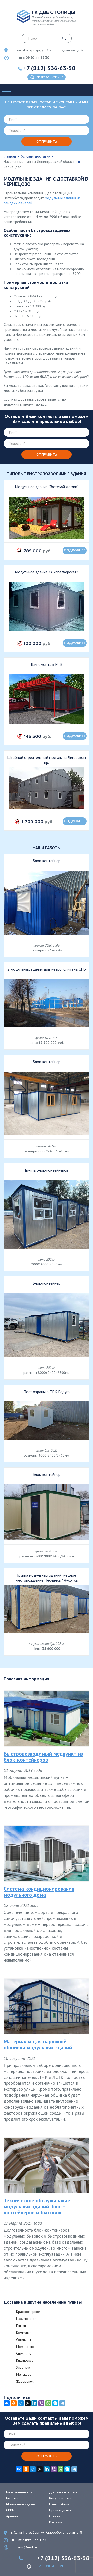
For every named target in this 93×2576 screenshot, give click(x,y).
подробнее (75, 550)
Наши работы (59, 2504)
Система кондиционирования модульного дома (39, 1892)
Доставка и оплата (63, 2492)
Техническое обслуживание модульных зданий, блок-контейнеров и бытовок (37, 2206)
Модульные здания (21, 2504)
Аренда (12, 2516)
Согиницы (23, 2339)
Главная (10, 156)
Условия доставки (35, 156)
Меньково (23, 2374)
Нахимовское (26, 2318)
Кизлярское (25, 2360)
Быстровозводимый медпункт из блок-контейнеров (43, 1757)
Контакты (55, 2522)
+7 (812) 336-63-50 (49, 68)
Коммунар (23, 2332)
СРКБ (10, 2510)
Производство (60, 2510)
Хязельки (23, 2367)
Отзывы (55, 2516)
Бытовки (12, 2498)
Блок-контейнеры (19, 2492)
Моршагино (25, 2346)
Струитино (23, 2353)
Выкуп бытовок (60, 2498)
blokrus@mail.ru (25, 2547)
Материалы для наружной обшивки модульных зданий (38, 2044)
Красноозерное (28, 2311)
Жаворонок (24, 2381)
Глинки (21, 2325)
